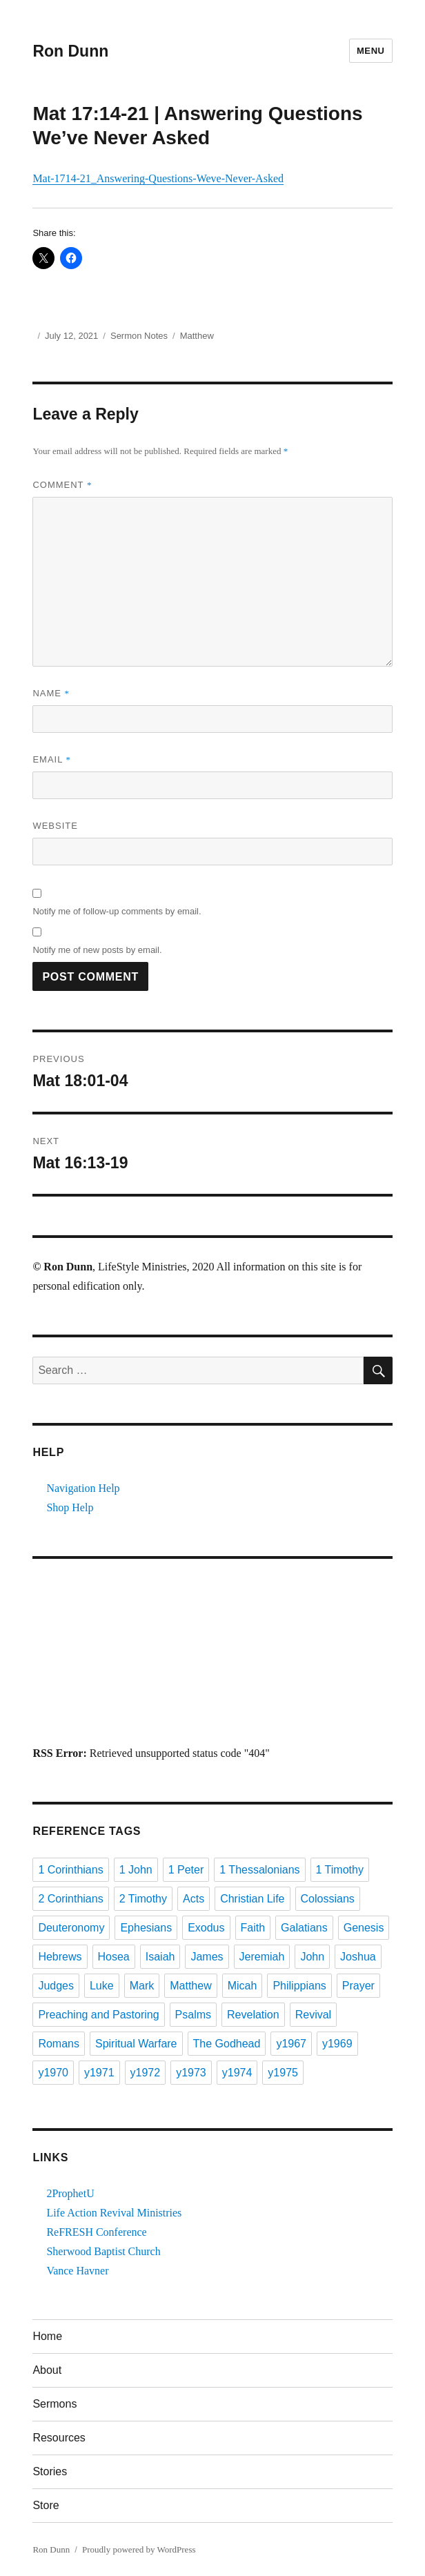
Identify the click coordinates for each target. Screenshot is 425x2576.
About (46, 2370)
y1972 (145, 2072)
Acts (193, 1899)
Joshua (358, 1957)
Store (45, 2505)
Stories (49, 2471)
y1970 (53, 2072)
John (312, 1957)
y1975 (283, 2072)
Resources (58, 2438)
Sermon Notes (139, 336)
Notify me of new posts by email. (96, 950)
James (206, 1957)
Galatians (304, 1928)
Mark (142, 1986)
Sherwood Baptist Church (103, 2251)
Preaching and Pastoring (98, 2015)
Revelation (253, 2015)
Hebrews (59, 1957)
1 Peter (186, 1870)
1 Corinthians (70, 1870)
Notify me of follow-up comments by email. (116, 911)
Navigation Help (82, 1488)
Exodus (206, 1928)
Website (55, 825)
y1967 (291, 2043)
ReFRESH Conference (96, 2232)
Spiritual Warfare (136, 2043)
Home (47, 2336)
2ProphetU (70, 2193)
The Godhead (227, 2043)
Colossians (328, 1899)
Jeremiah (262, 1957)
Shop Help (69, 1507)
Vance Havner (77, 2271)
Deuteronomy (71, 1928)
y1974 (237, 2072)
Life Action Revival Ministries (113, 2213)
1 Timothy (340, 1870)
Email (51, 759)
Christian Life (252, 1899)
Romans (58, 2043)
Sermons (54, 2404)
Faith (253, 1928)
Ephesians (146, 1928)
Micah (242, 1986)
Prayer (358, 1986)
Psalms (193, 2015)
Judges (56, 1986)
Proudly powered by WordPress (138, 2549)
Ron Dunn (70, 51)
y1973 (191, 2072)
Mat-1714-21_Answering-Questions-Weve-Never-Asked (158, 178)
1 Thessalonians (259, 1870)
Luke (102, 1986)
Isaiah (160, 1957)
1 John (135, 1870)
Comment (62, 485)
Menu (371, 51)
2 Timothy (143, 1899)
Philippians (299, 1986)
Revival (313, 2015)
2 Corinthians (70, 1899)
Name (51, 693)
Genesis (364, 1928)
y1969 (337, 2043)
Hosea (114, 1957)
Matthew (197, 336)
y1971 (99, 2072)
